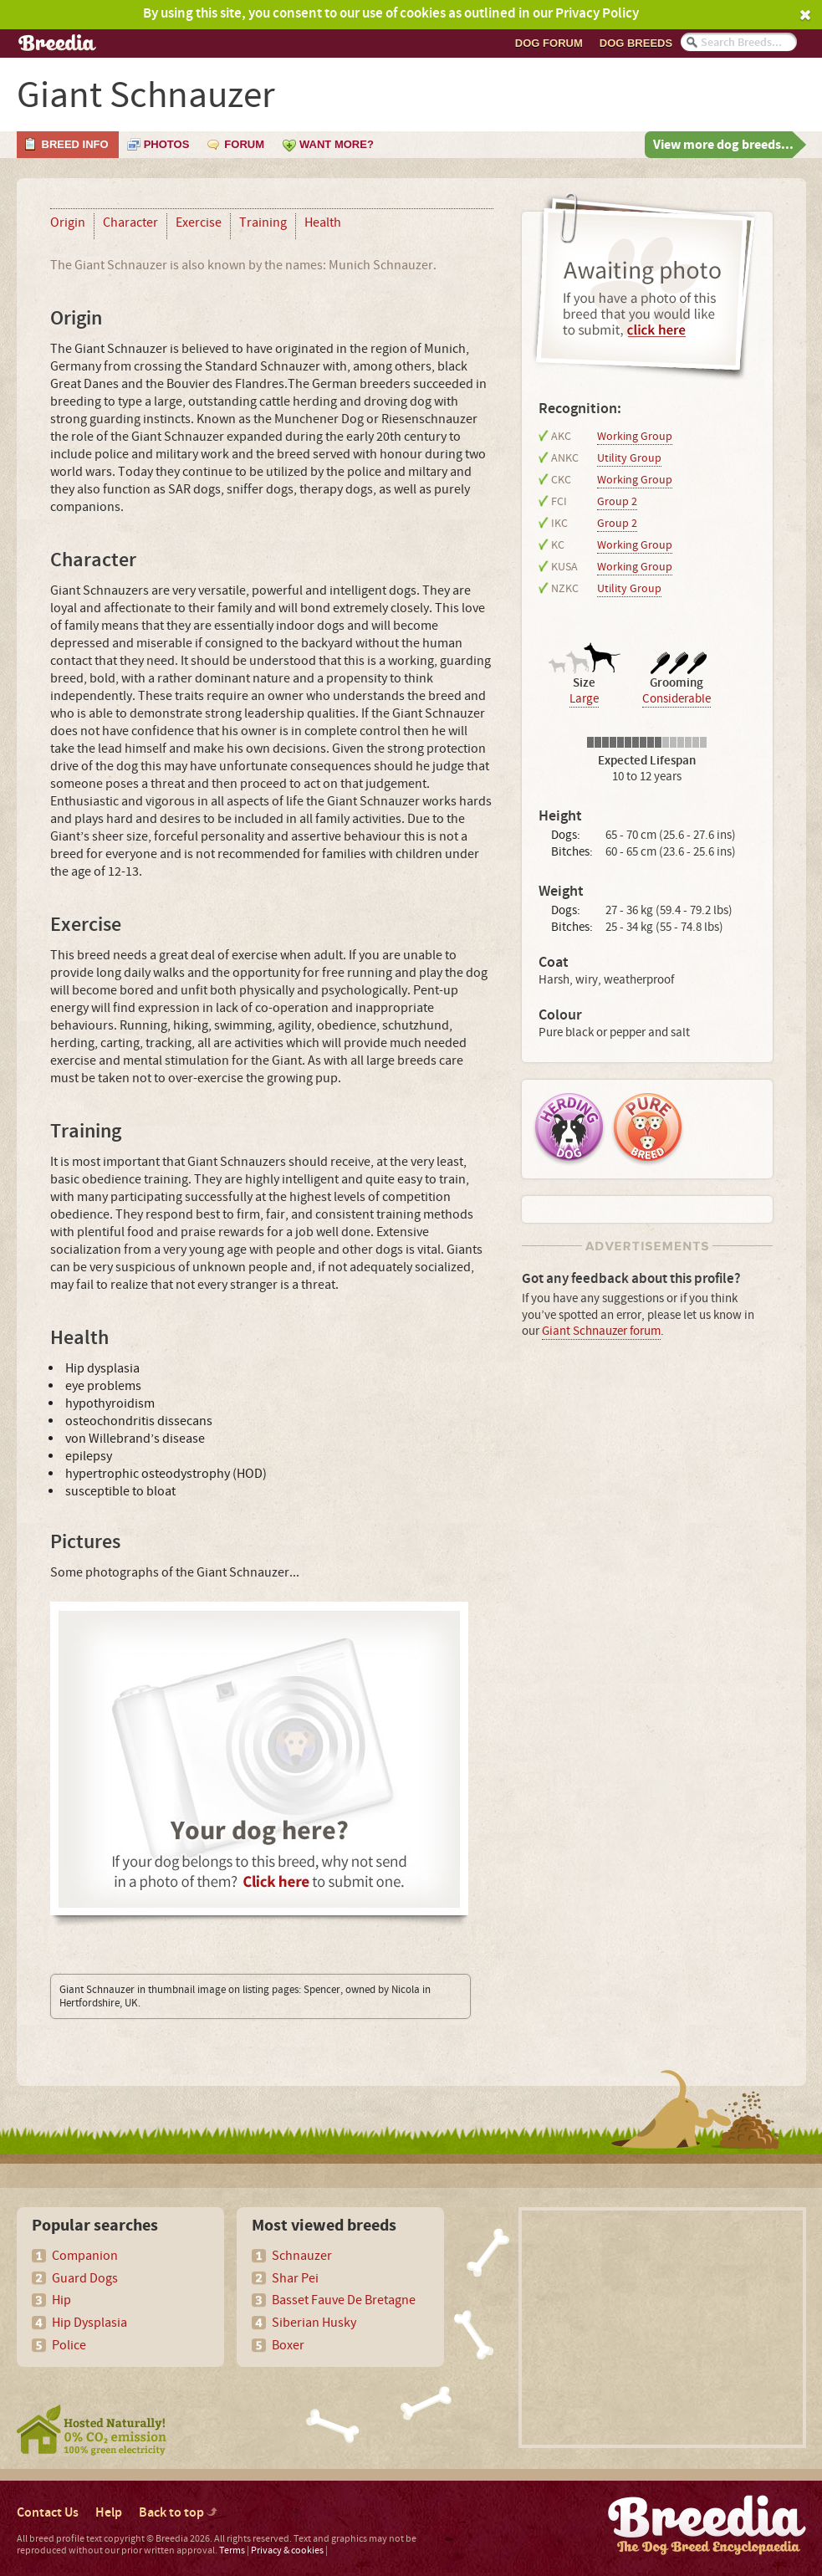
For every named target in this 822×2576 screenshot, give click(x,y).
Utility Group (629, 458)
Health (322, 222)
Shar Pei (295, 2278)
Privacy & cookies (287, 2550)
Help (108, 2513)
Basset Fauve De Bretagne (344, 2300)
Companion (85, 2255)
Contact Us (48, 2513)
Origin (67, 222)
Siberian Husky (314, 2322)
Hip (61, 2300)
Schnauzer (302, 2255)
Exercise (199, 222)
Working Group (634, 436)
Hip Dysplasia (89, 2322)
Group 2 (617, 501)
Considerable (676, 699)
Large (584, 699)
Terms (232, 2550)
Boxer (288, 2345)
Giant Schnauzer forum (601, 1331)
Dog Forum (549, 43)
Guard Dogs (85, 2278)
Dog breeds (636, 43)
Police (69, 2345)
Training (263, 222)
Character (130, 222)
